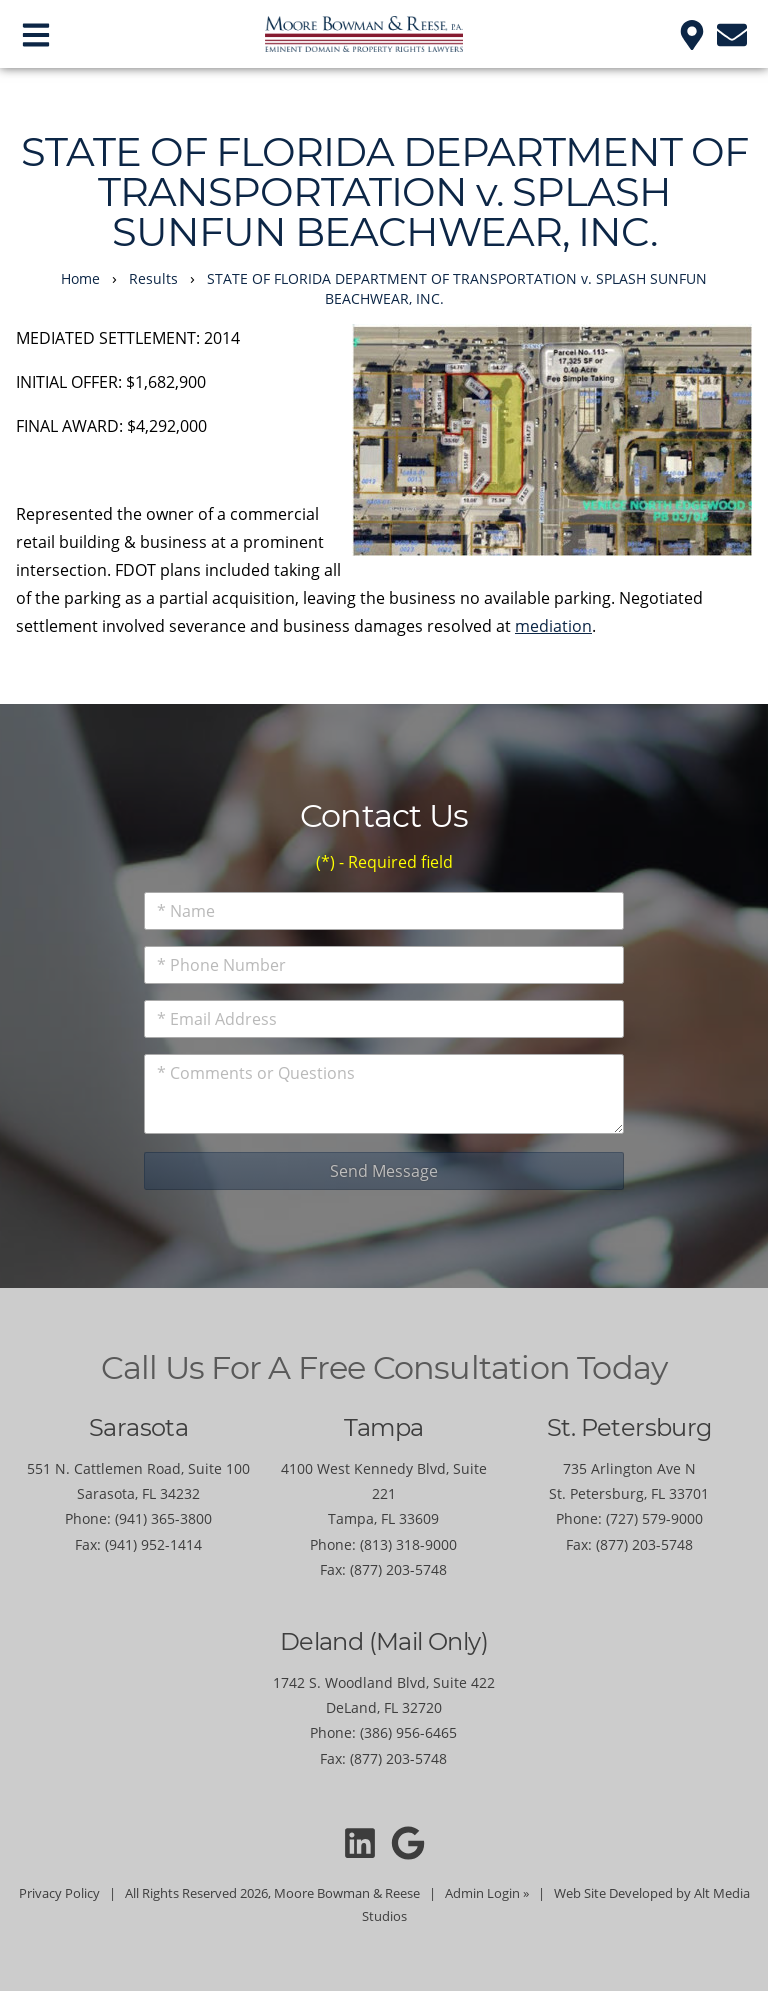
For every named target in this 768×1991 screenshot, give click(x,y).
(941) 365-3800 (163, 1518)
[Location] (692, 33)
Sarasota (138, 1427)
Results (153, 278)
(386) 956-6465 (408, 1732)
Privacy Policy (59, 1893)
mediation (553, 626)
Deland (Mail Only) (384, 1641)
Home (80, 278)
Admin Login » (487, 1893)
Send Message (384, 1171)
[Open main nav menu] (36, 33)
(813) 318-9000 (408, 1544)
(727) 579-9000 (654, 1518)
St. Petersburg (629, 1427)
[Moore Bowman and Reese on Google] (408, 1842)
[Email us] (732, 33)
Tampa (383, 1427)
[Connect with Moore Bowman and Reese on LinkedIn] (359, 1842)
